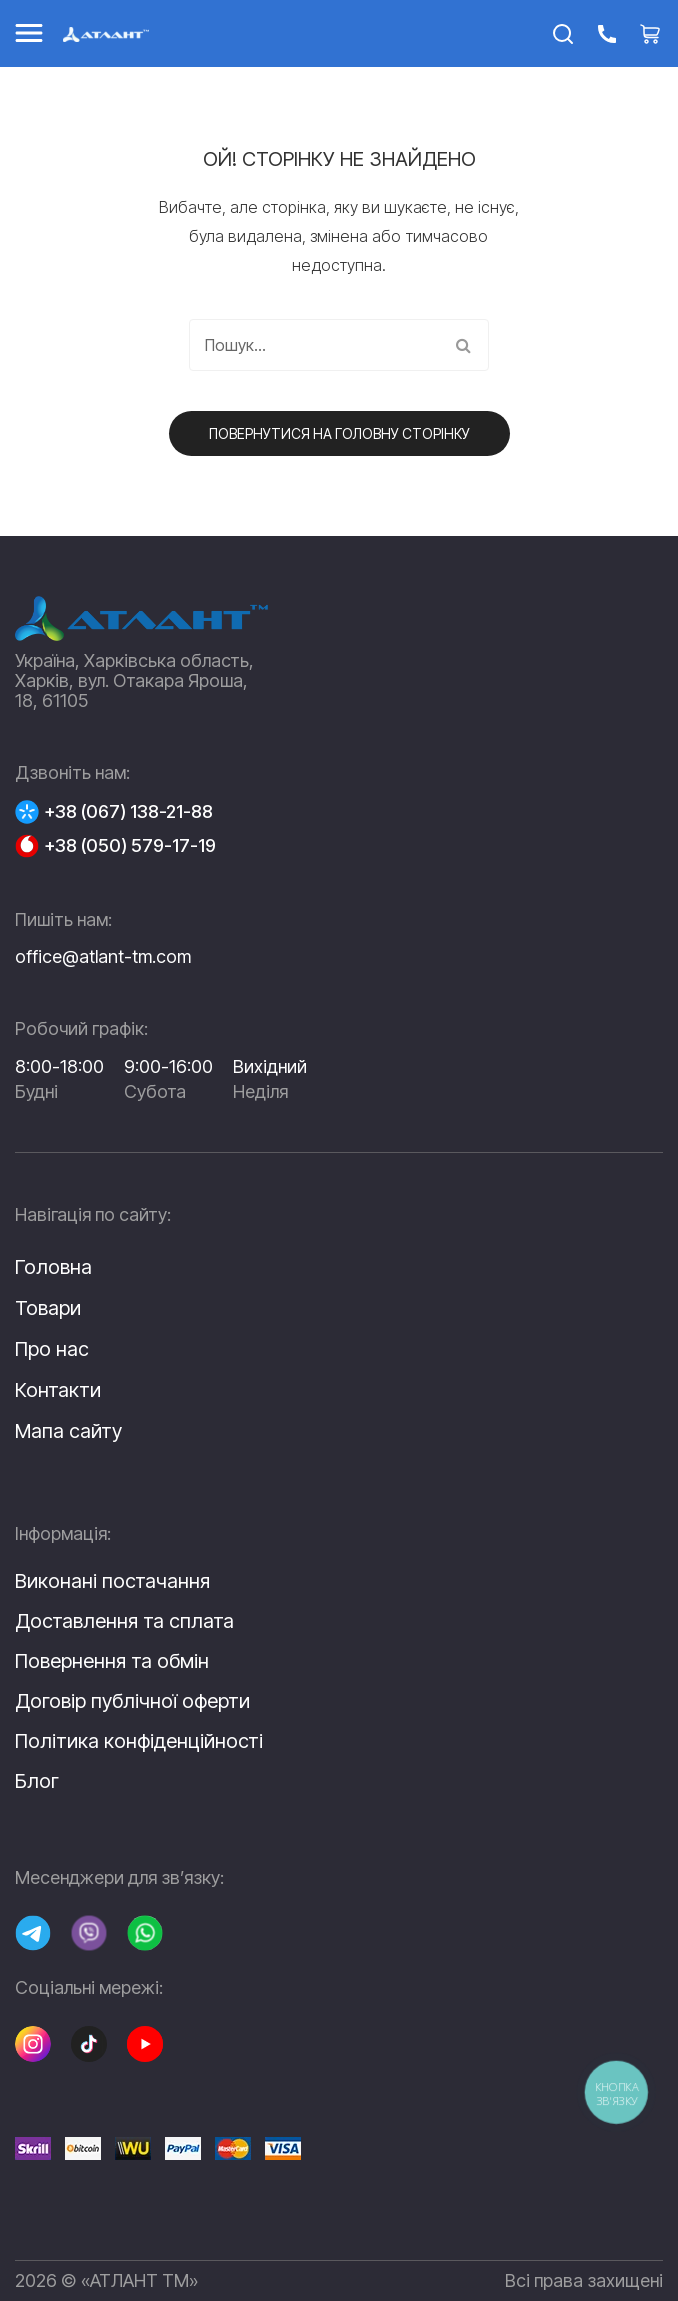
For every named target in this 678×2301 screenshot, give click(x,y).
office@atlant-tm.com (103, 956)
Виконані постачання (112, 1581)
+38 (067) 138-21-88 (128, 812)
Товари (48, 1308)
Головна (53, 1267)
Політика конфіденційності (139, 1741)
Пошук (463, 345)
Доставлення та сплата (124, 1621)
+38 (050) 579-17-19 (130, 846)
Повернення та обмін (112, 1661)
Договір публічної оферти (132, 1701)
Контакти (58, 1390)
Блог (37, 1781)
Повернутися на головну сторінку (339, 433)
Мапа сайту (68, 1431)
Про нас (52, 1349)
